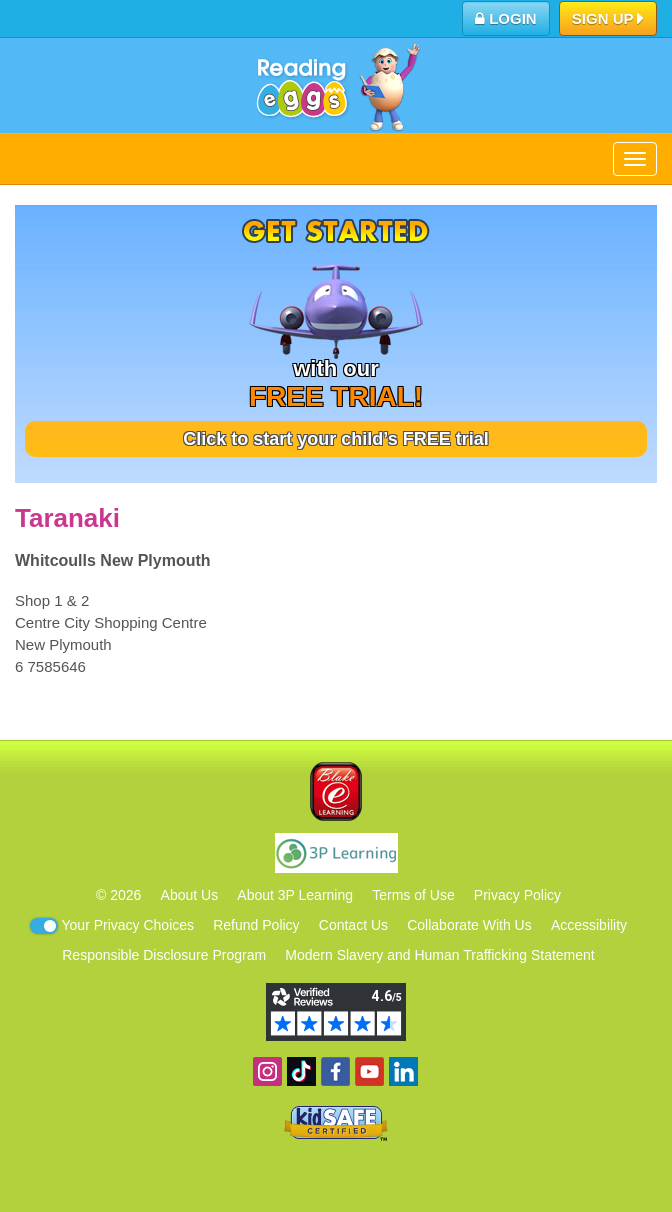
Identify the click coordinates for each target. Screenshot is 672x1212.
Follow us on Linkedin (403, 1071)
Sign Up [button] (608, 20)
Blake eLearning (336, 791)
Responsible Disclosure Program (164, 955)
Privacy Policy (517, 895)
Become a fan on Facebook (335, 1071)
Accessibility (589, 925)
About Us (190, 895)
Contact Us (353, 925)
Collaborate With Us (469, 925)
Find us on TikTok (301, 1071)
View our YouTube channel (369, 1071)
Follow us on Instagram (267, 1071)
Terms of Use (413, 895)
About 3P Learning (295, 895)
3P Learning (336, 853)
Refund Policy (256, 925)
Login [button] (506, 18)
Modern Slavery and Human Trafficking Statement (439, 955)
